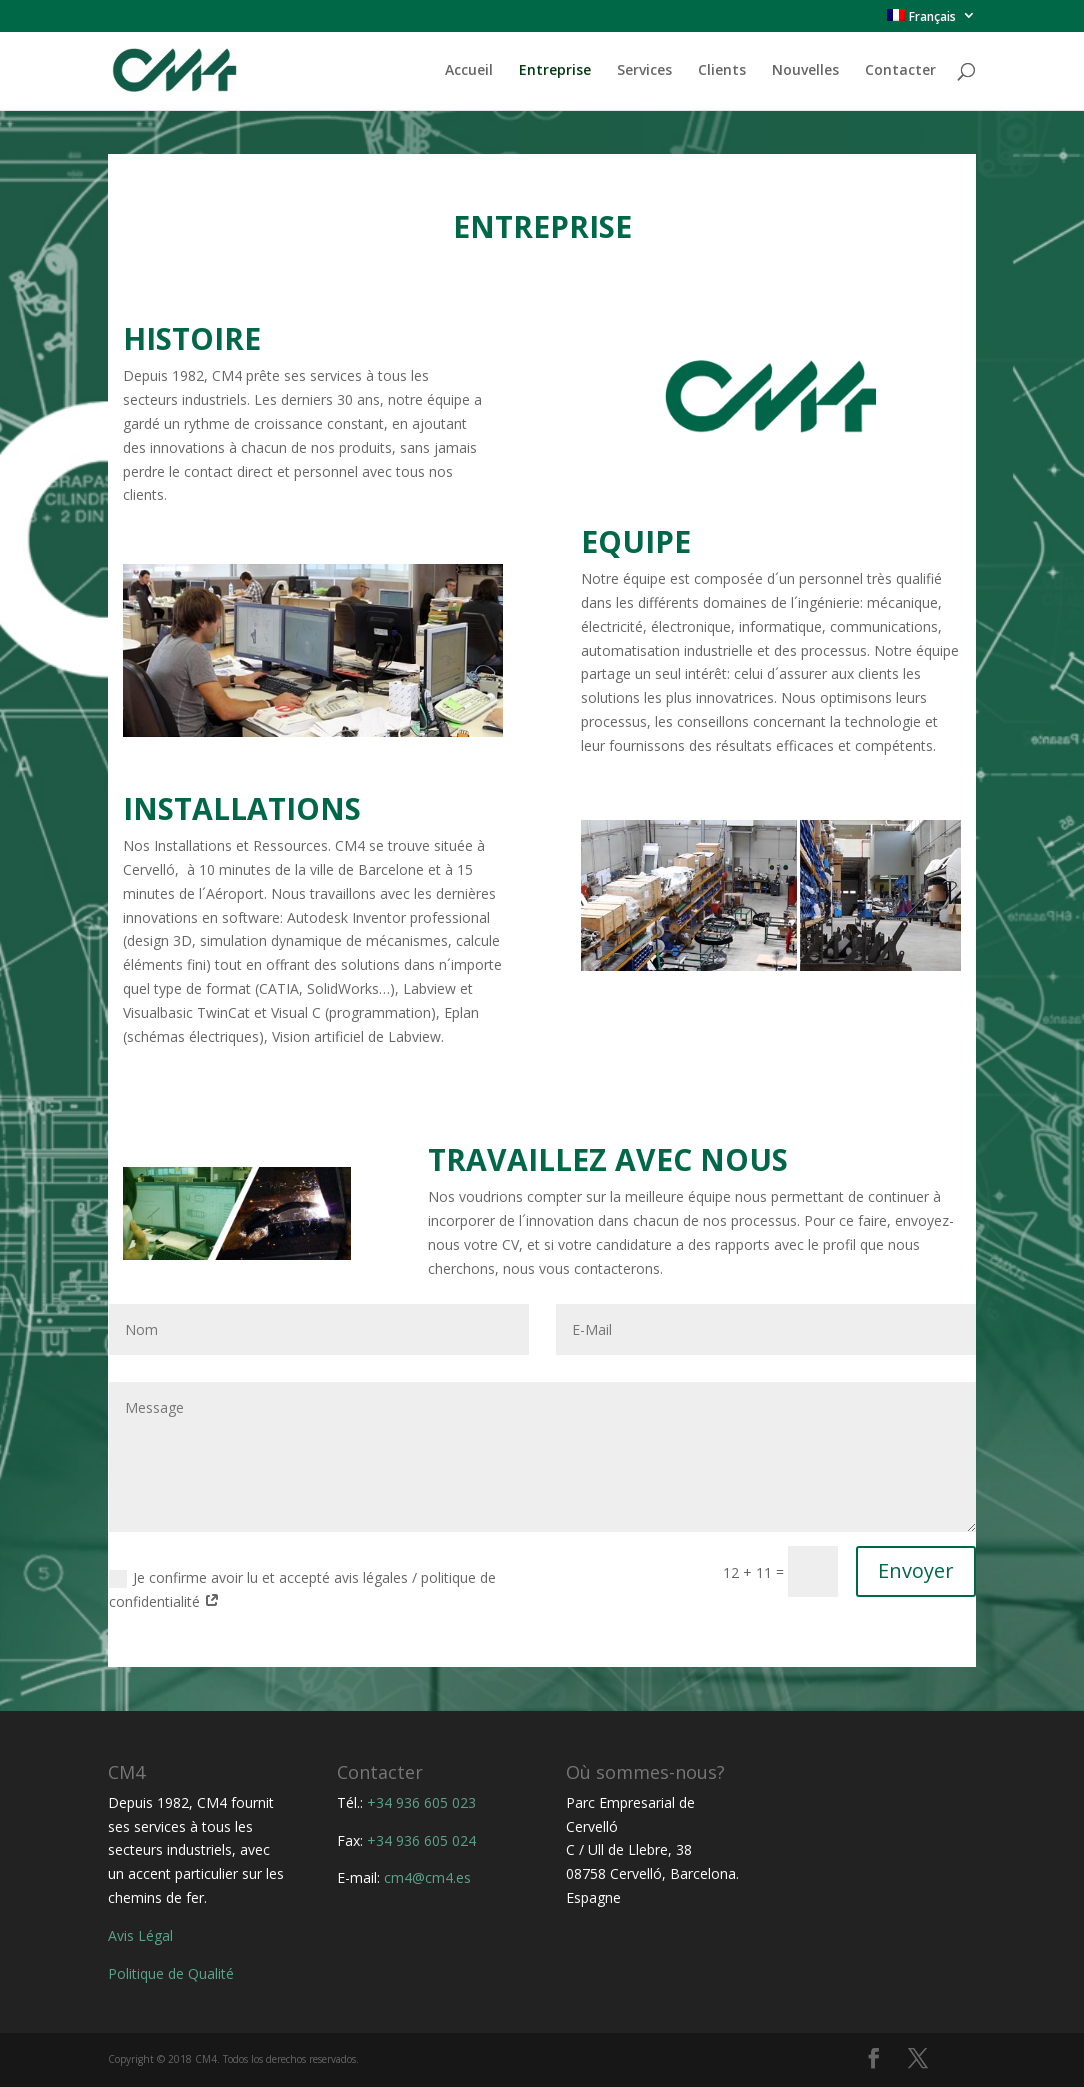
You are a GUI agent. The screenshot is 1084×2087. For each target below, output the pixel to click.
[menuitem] (931, 20)
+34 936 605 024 (421, 1840)
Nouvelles (805, 71)
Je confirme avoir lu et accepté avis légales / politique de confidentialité (302, 1589)
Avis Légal (140, 1935)
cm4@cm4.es (427, 1877)
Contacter (900, 71)
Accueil (469, 71)
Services (644, 71)
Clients (722, 71)
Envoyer (916, 1570)
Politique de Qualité (171, 1973)
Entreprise (555, 71)
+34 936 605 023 (421, 1802)
